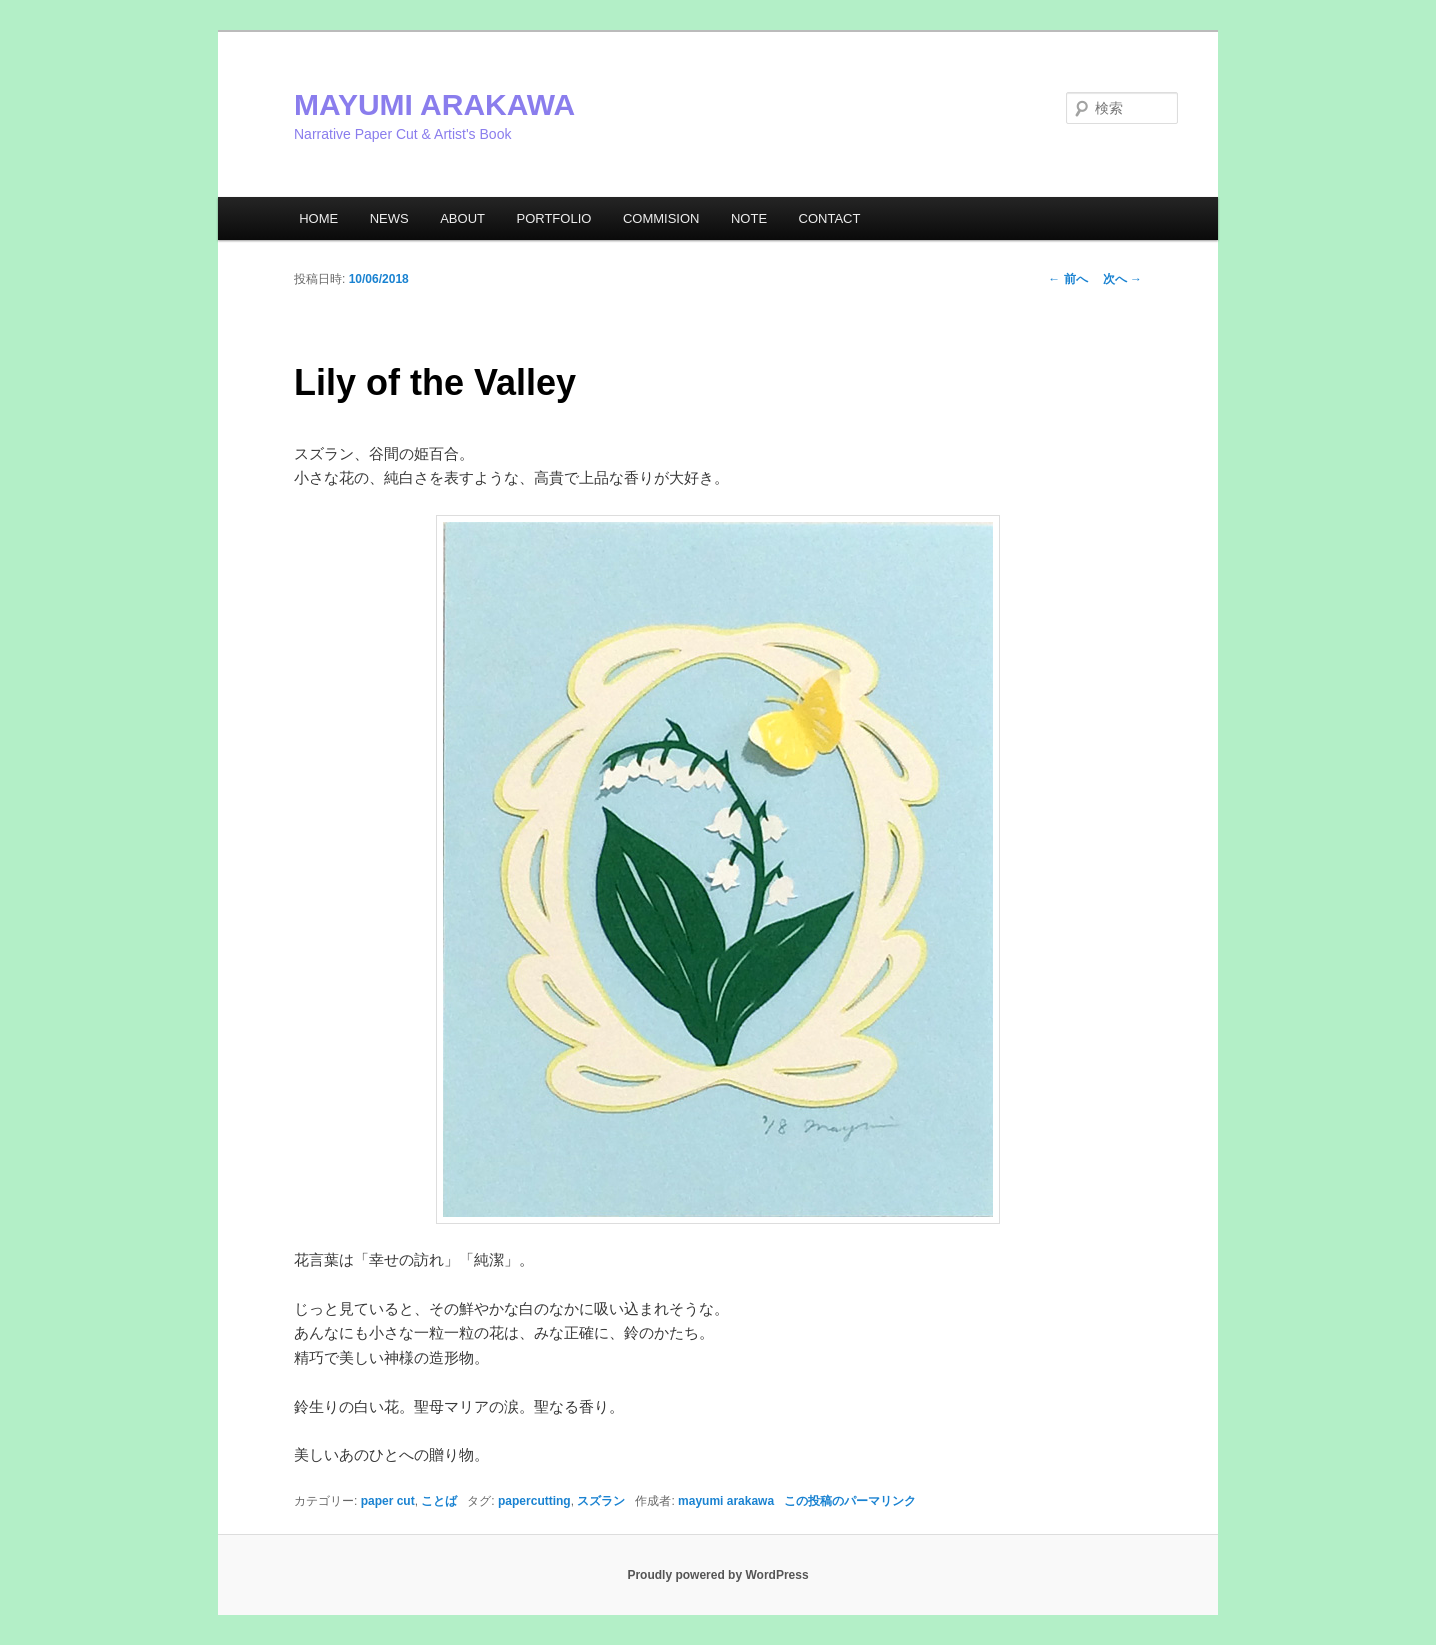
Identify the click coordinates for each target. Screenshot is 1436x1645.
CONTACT (830, 218)
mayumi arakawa (726, 1501)
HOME (318, 218)
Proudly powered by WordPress (717, 1575)
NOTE (749, 218)
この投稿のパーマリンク (850, 1501)
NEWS (389, 218)
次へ (1122, 279)
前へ (1067, 279)
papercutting (534, 1501)
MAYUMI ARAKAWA (434, 104)
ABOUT (462, 218)
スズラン (601, 1501)
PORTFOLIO (553, 218)
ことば (439, 1501)
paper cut (388, 1501)
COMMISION (661, 218)
